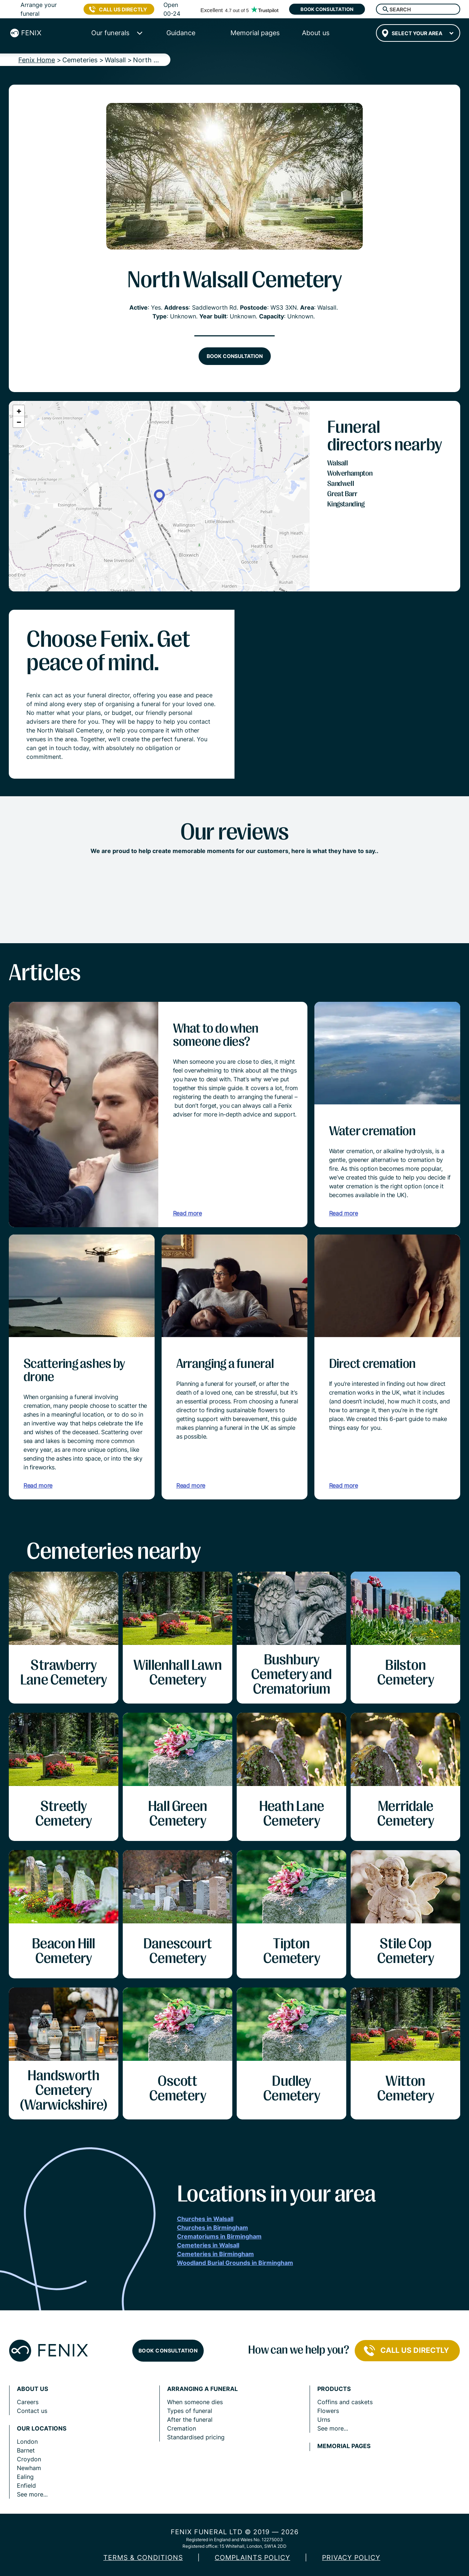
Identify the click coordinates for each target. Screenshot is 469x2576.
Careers (27, 2402)
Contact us (32, 2410)
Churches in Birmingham (212, 2227)
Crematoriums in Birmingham (219, 2236)
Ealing (25, 2476)
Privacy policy (351, 2557)
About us (32, 2388)
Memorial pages (343, 2446)
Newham (29, 2468)
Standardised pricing (196, 2437)
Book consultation (327, 9)
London (27, 2441)
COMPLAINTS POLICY (252, 2557)
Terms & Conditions (143, 2557)
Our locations (41, 2428)
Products (334, 2388)
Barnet (26, 2450)
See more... (32, 2494)
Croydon (29, 2459)
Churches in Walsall (205, 2218)
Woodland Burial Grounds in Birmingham (235, 2262)
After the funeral (190, 2419)
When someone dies (195, 2402)
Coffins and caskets (345, 2402)
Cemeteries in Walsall (208, 2245)
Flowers (328, 2410)
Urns (323, 2419)
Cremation (181, 2428)
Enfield (26, 2485)
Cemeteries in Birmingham (215, 2254)
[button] (159, 496)
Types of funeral (189, 2410)
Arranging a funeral (202, 2388)
